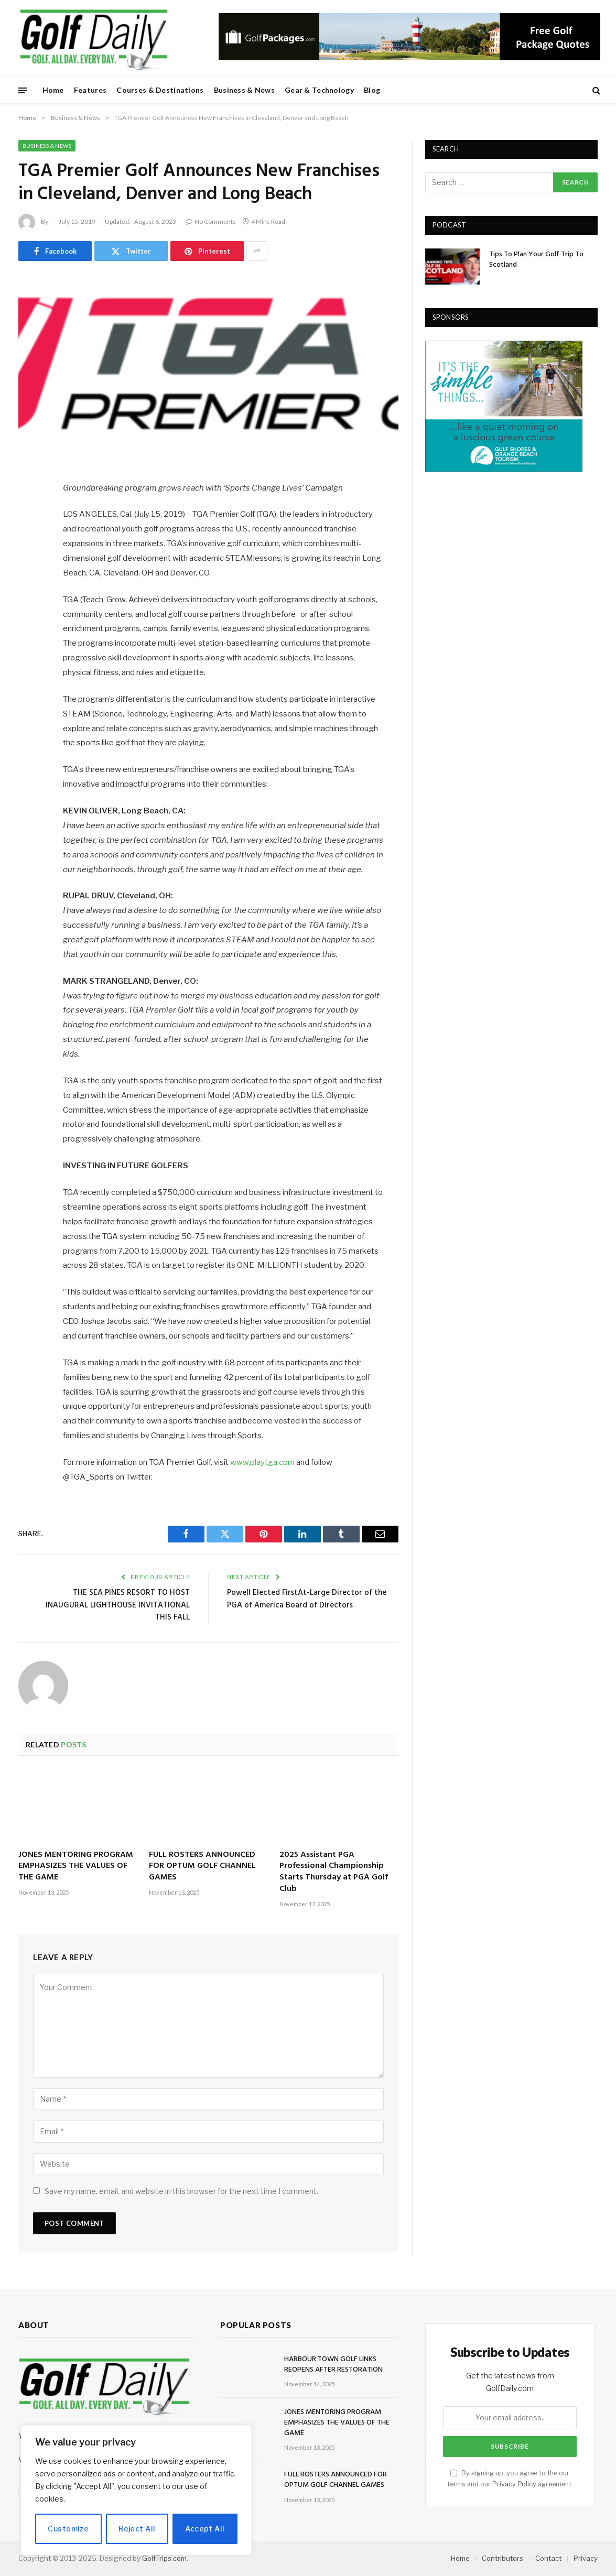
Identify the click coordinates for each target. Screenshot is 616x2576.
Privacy (586, 2558)
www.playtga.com (262, 1462)
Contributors (502, 2558)
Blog (372, 89)
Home (53, 89)
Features (90, 89)
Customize (68, 2528)
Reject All (136, 2528)
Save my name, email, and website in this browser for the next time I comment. (181, 2191)
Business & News (244, 89)
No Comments (211, 221)
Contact (548, 2558)
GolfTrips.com (164, 2558)
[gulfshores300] (503, 468)
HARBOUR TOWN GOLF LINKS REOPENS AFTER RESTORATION (333, 2364)
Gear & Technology (319, 89)
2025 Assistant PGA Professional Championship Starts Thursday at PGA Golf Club (333, 1872)
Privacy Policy (514, 2484)
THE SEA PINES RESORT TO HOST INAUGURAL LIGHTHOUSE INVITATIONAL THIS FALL (118, 1605)
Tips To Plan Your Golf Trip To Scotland (536, 259)
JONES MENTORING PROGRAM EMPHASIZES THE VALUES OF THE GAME (75, 1867)
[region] (136, 2490)
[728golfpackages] (409, 57)
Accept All (204, 2528)
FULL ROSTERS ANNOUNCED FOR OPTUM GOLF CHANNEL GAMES (202, 1867)
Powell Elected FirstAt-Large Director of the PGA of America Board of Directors (306, 1599)
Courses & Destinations (159, 89)
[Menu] (22, 89)
